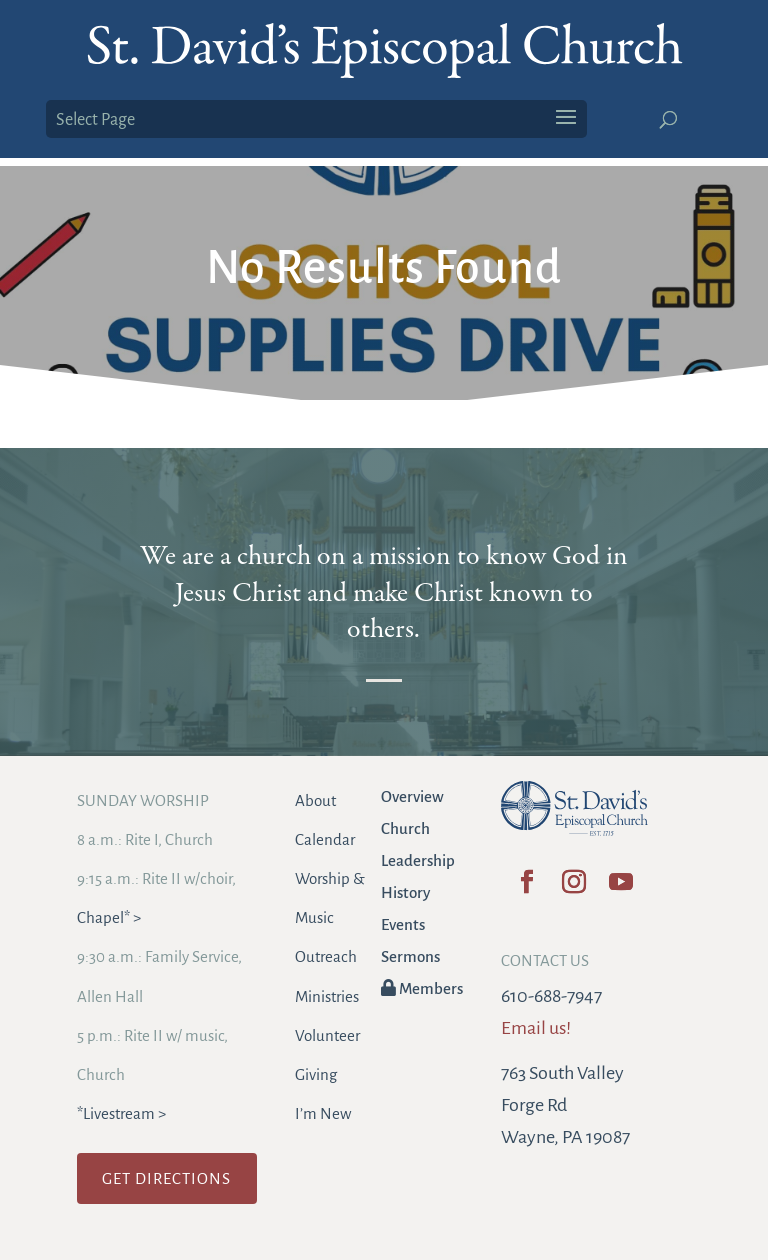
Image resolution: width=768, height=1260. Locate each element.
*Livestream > (121, 1113)
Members (422, 988)
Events (403, 924)
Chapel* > (109, 917)
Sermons (410, 956)
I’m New (323, 1113)
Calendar (325, 839)
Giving (316, 1074)
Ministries (327, 996)
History (405, 892)
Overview (412, 796)
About (315, 800)
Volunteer (327, 1035)
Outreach (326, 956)
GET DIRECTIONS (166, 1178)
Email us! (536, 1028)
